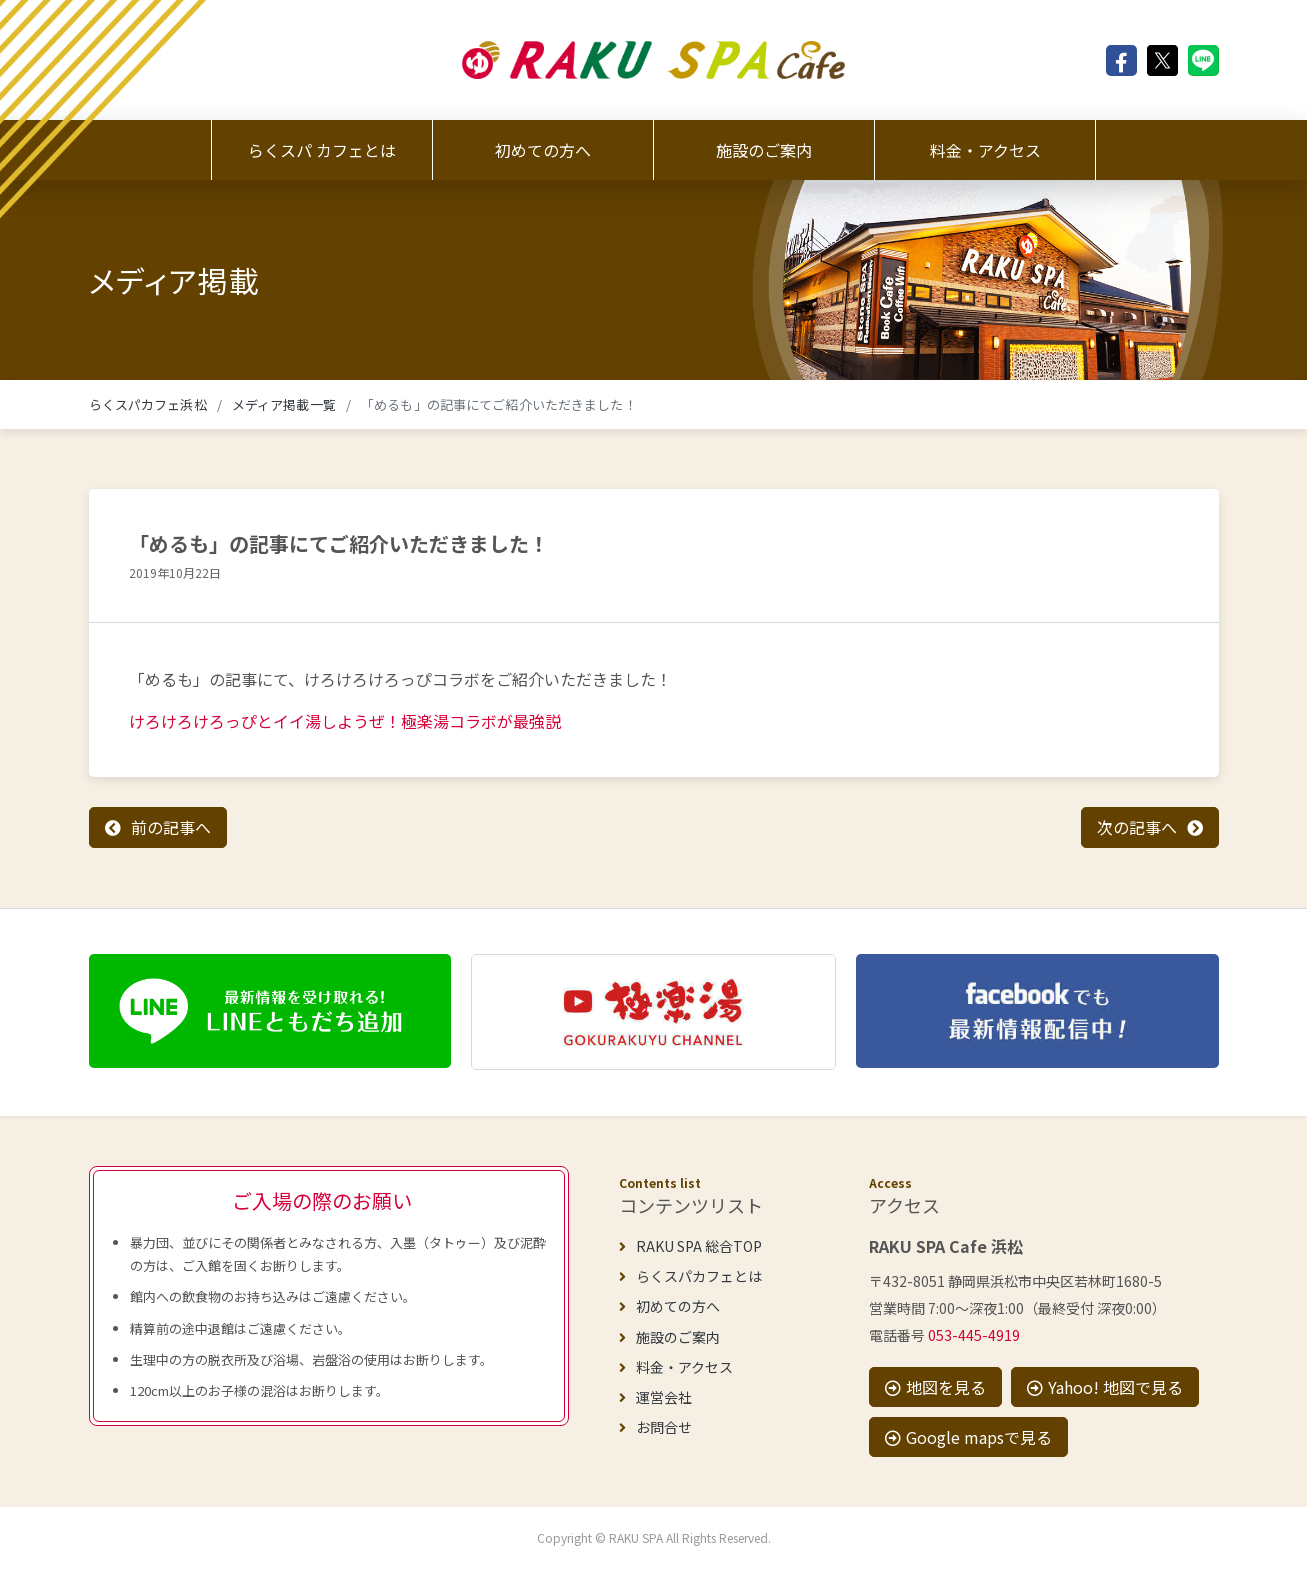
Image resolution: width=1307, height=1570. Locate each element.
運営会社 (655, 1397)
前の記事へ (171, 827)
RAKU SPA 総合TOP (690, 1246)
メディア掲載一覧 (284, 404)
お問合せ (655, 1427)
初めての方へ (543, 150)
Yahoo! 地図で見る (1105, 1387)
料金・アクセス (985, 150)
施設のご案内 (764, 150)
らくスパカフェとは (690, 1276)
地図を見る (935, 1387)
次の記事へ (1137, 827)
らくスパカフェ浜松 (148, 404)
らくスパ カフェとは (322, 150)
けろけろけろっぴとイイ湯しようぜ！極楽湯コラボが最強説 (345, 721)
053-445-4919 (974, 1335)
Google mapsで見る (968, 1437)
